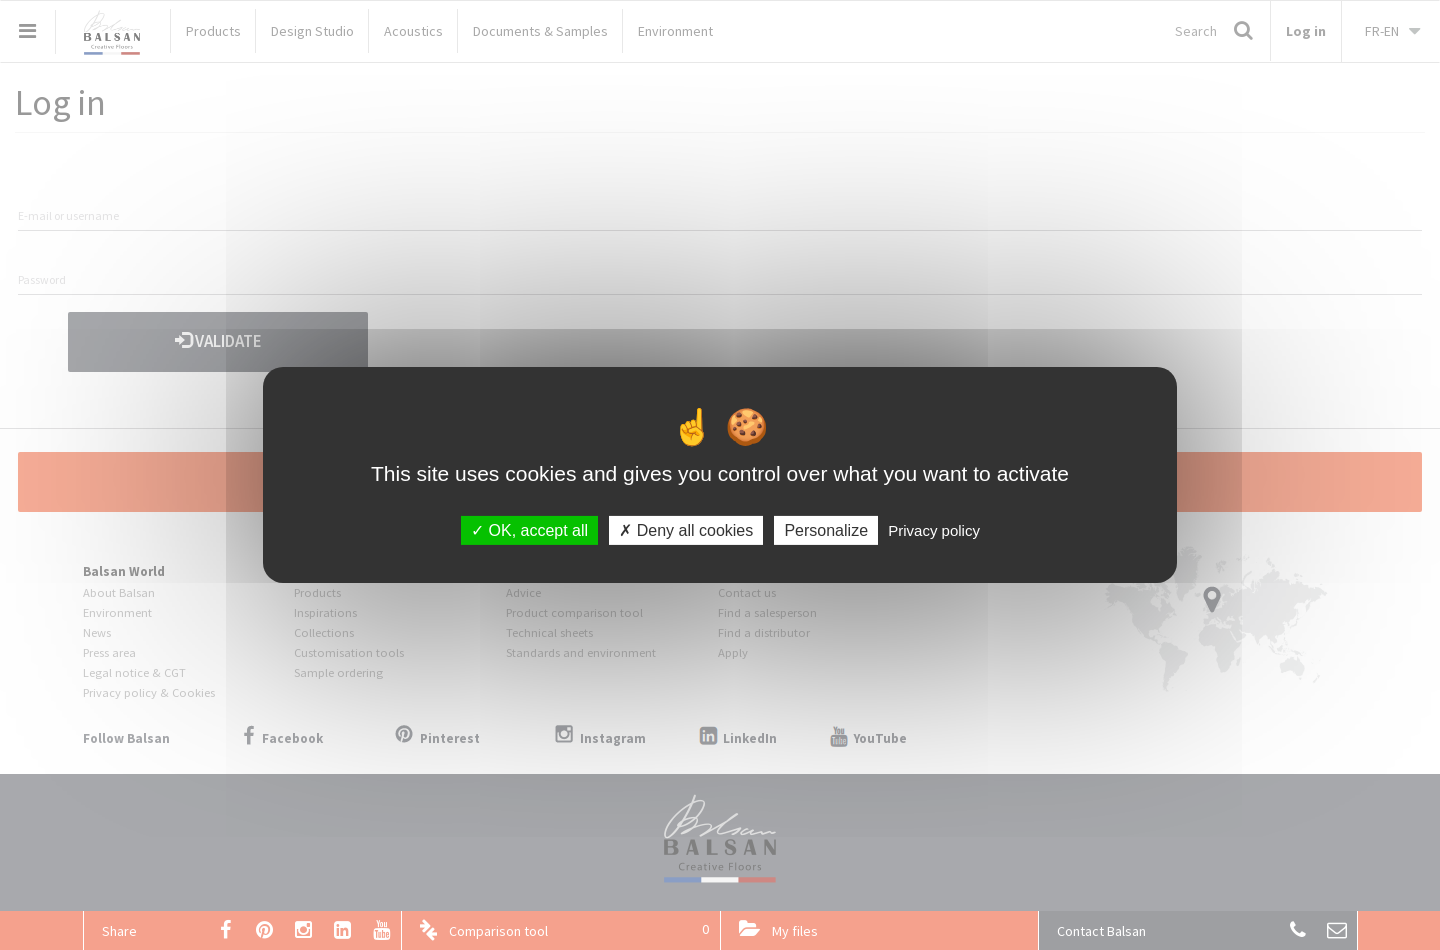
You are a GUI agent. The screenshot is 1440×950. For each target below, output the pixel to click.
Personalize (826, 530)
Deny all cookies (686, 530)
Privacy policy (934, 530)
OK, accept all (529, 530)
